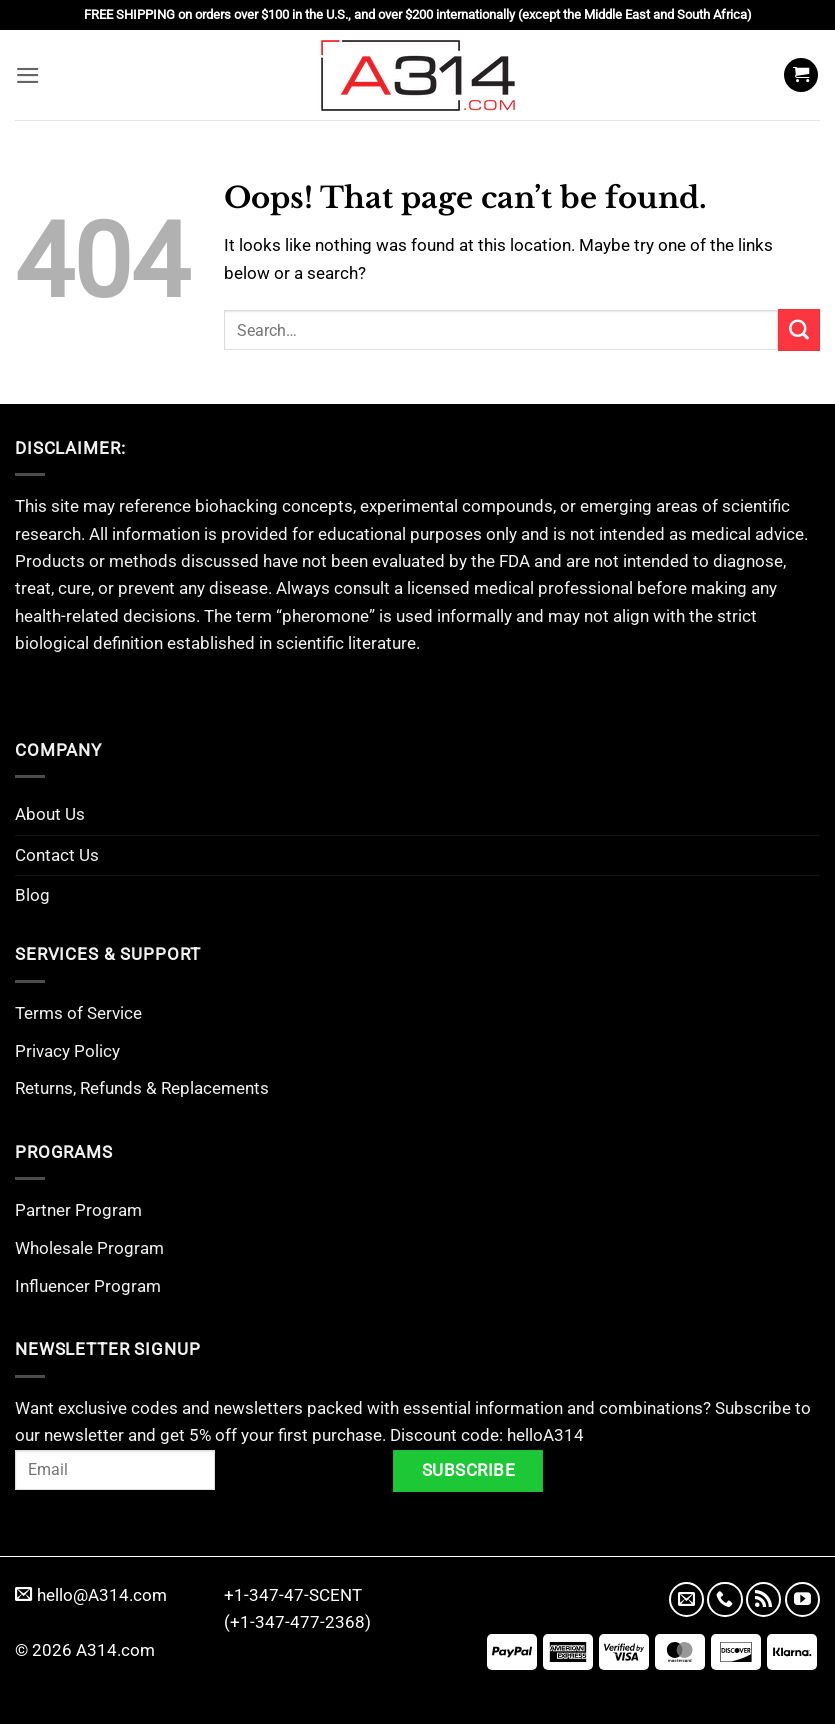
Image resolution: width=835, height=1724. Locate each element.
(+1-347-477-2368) (297, 1622)
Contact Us (57, 855)
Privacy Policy (67, 1051)
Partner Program (78, 1210)
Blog (32, 895)
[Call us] (724, 1599)
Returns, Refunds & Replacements (142, 1088)
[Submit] (799, 330)
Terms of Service (78, 1013)
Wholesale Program (89, 1248)
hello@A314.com (91, 1595)
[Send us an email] (686, 1599)
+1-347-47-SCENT (293, 1595)
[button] (28, 74)
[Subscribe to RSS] (763, 1599)
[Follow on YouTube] (802, 1599)
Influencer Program (88, 1286)
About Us (50, 814)
